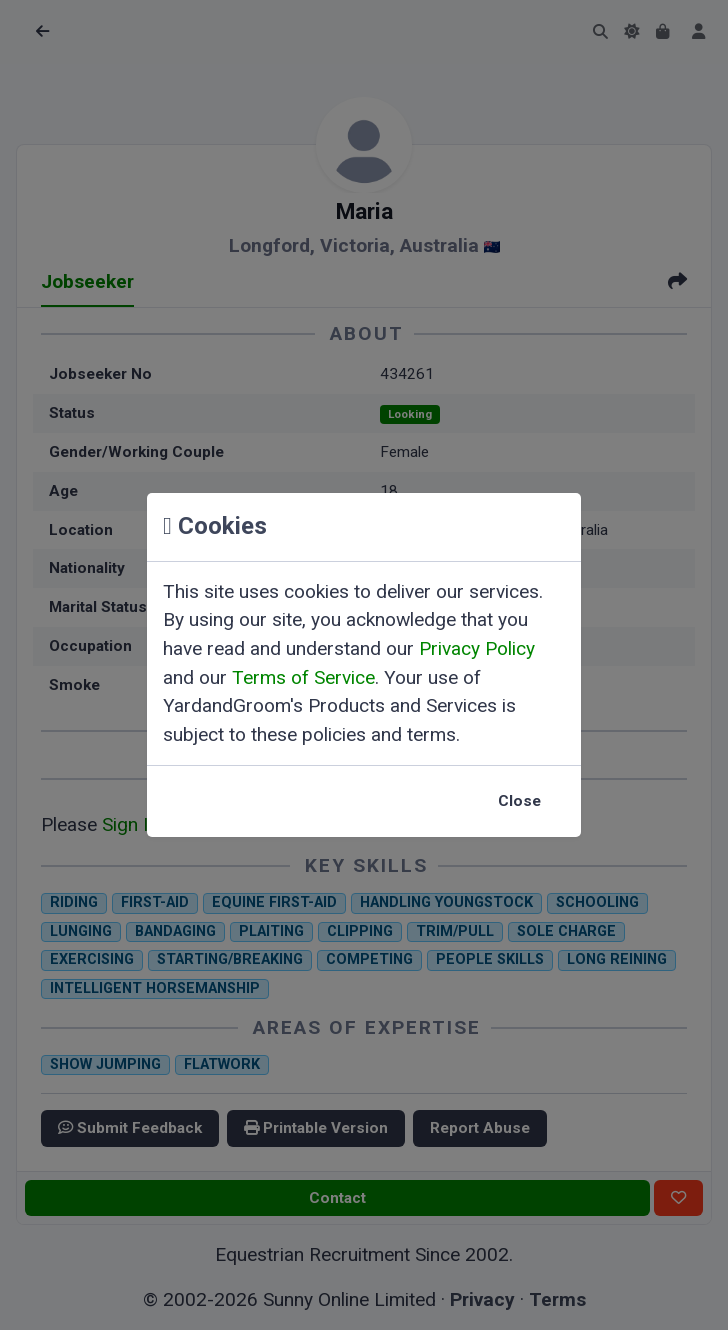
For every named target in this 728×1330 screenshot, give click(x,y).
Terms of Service (303, 677)
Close (519, 801)
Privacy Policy (477, 648)
